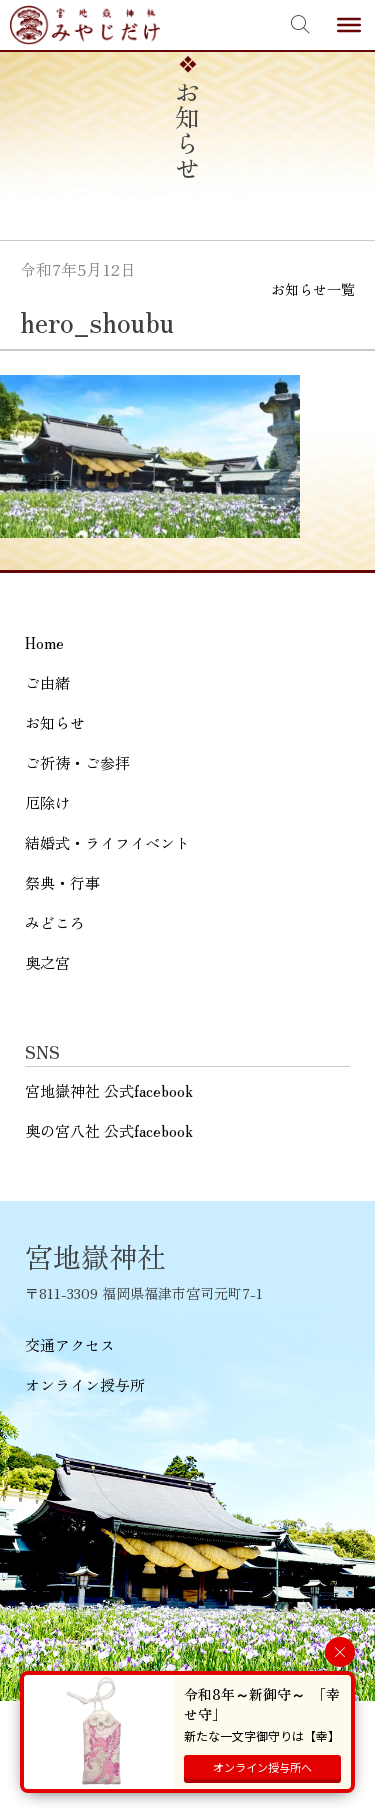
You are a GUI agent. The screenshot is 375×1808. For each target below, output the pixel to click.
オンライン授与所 (85, 1384)
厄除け (47, 802)
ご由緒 (47, 682)
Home (44, 642)
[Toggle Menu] (349, 25)
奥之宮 (47, 962)
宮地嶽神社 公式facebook (109, 1090)
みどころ (55, 922)
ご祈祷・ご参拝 (77, 762)
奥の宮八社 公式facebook (109, 1130)
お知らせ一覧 (313, 289)
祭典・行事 (62, 882)
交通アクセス (70, 1344)
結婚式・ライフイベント (107, 842)
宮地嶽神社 (85, 25)
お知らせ (55, 722)
